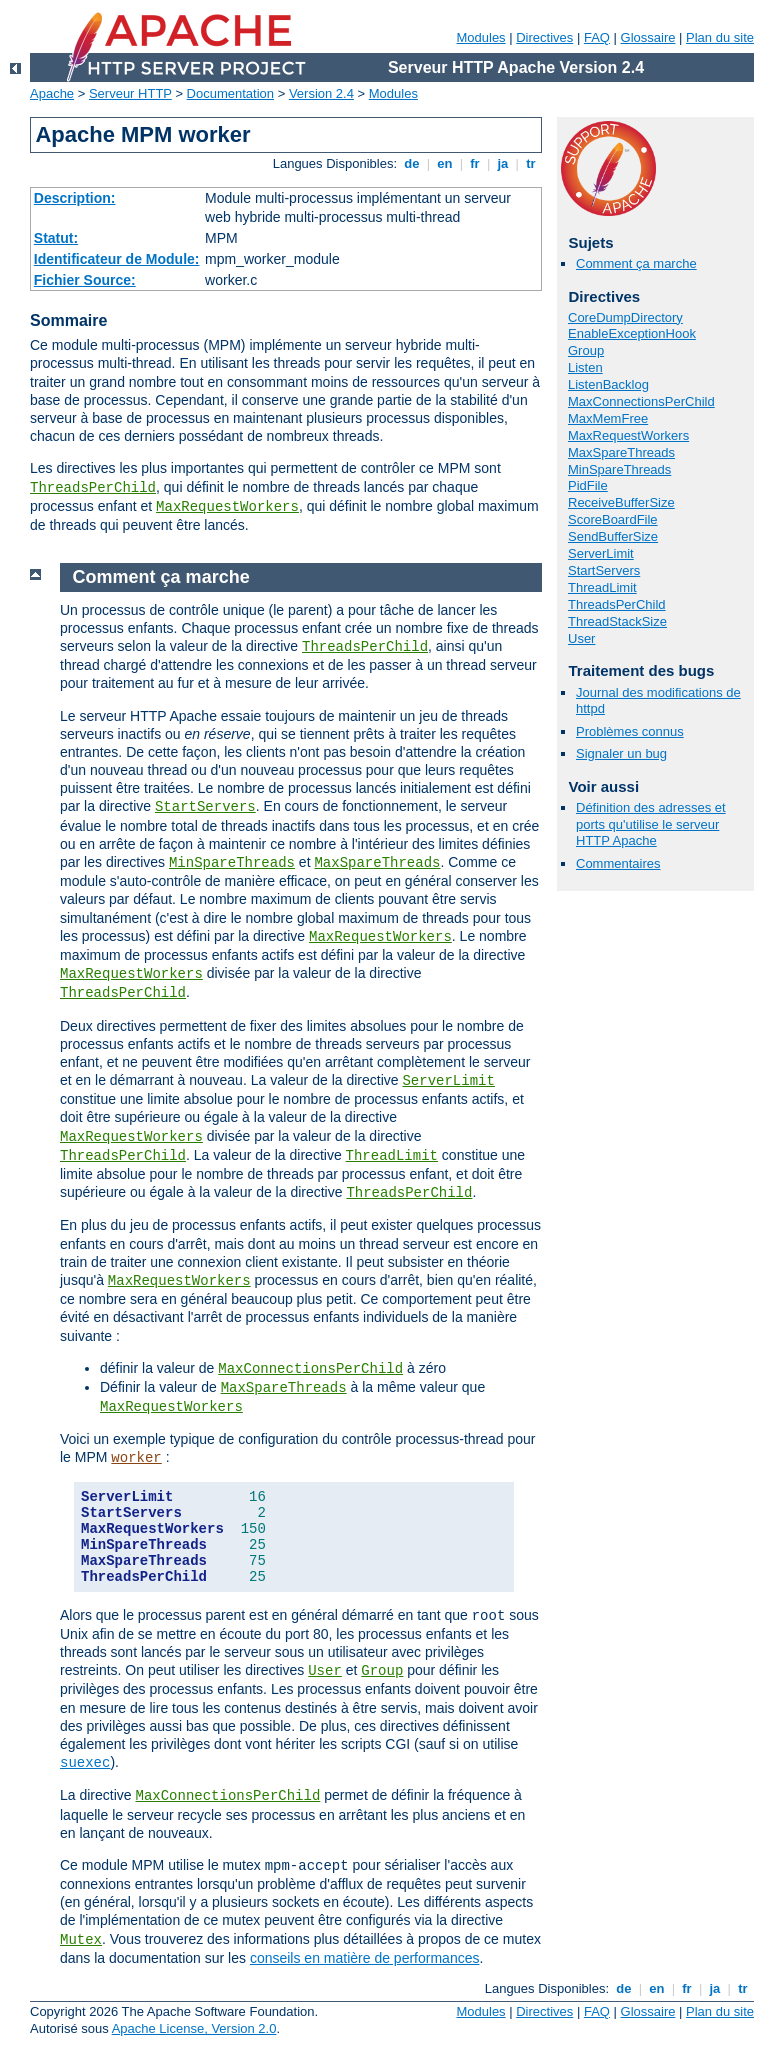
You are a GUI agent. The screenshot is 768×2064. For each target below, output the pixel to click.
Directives (544, 37)
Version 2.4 (321, 93)
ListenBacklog (608, 384)
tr (531, 163)
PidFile (588, 485)
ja (503, 163)
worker (136, 1458)
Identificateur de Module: (117, 259)
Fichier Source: (85, 280)
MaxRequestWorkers (227, 507)
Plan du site (720, 37)
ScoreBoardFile (613, 519)
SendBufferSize (613, 536)
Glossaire (648, 37)
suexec (85, 1763)
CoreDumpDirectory (625, 317)
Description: (75, 198)
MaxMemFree (608, 418)
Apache (52, 93)
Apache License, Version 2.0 (194, 2028)
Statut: (56, 238)
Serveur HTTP (130, 93)
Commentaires (618, 863)
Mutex (81, 1940)
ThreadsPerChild (93, 488)
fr (475, 163)
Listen (585, 367)
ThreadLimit (602, 587)
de (412, 163)
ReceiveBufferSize (621, 502)
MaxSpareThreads (621, 452)
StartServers (604, 570)
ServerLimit (601, 553)
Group (586, 350)
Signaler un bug (621, 753)
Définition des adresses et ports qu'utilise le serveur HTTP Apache (651, 824)
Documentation (230, 93)
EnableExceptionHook (632, 333)
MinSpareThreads (619, 469)
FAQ (597, 37)
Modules (480, 37)
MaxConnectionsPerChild (641, 401)
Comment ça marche (636, 263)
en (445, 163)
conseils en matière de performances (365, 1958)
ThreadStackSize (617, 621)
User (581, 638)
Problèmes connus (630, 731)
